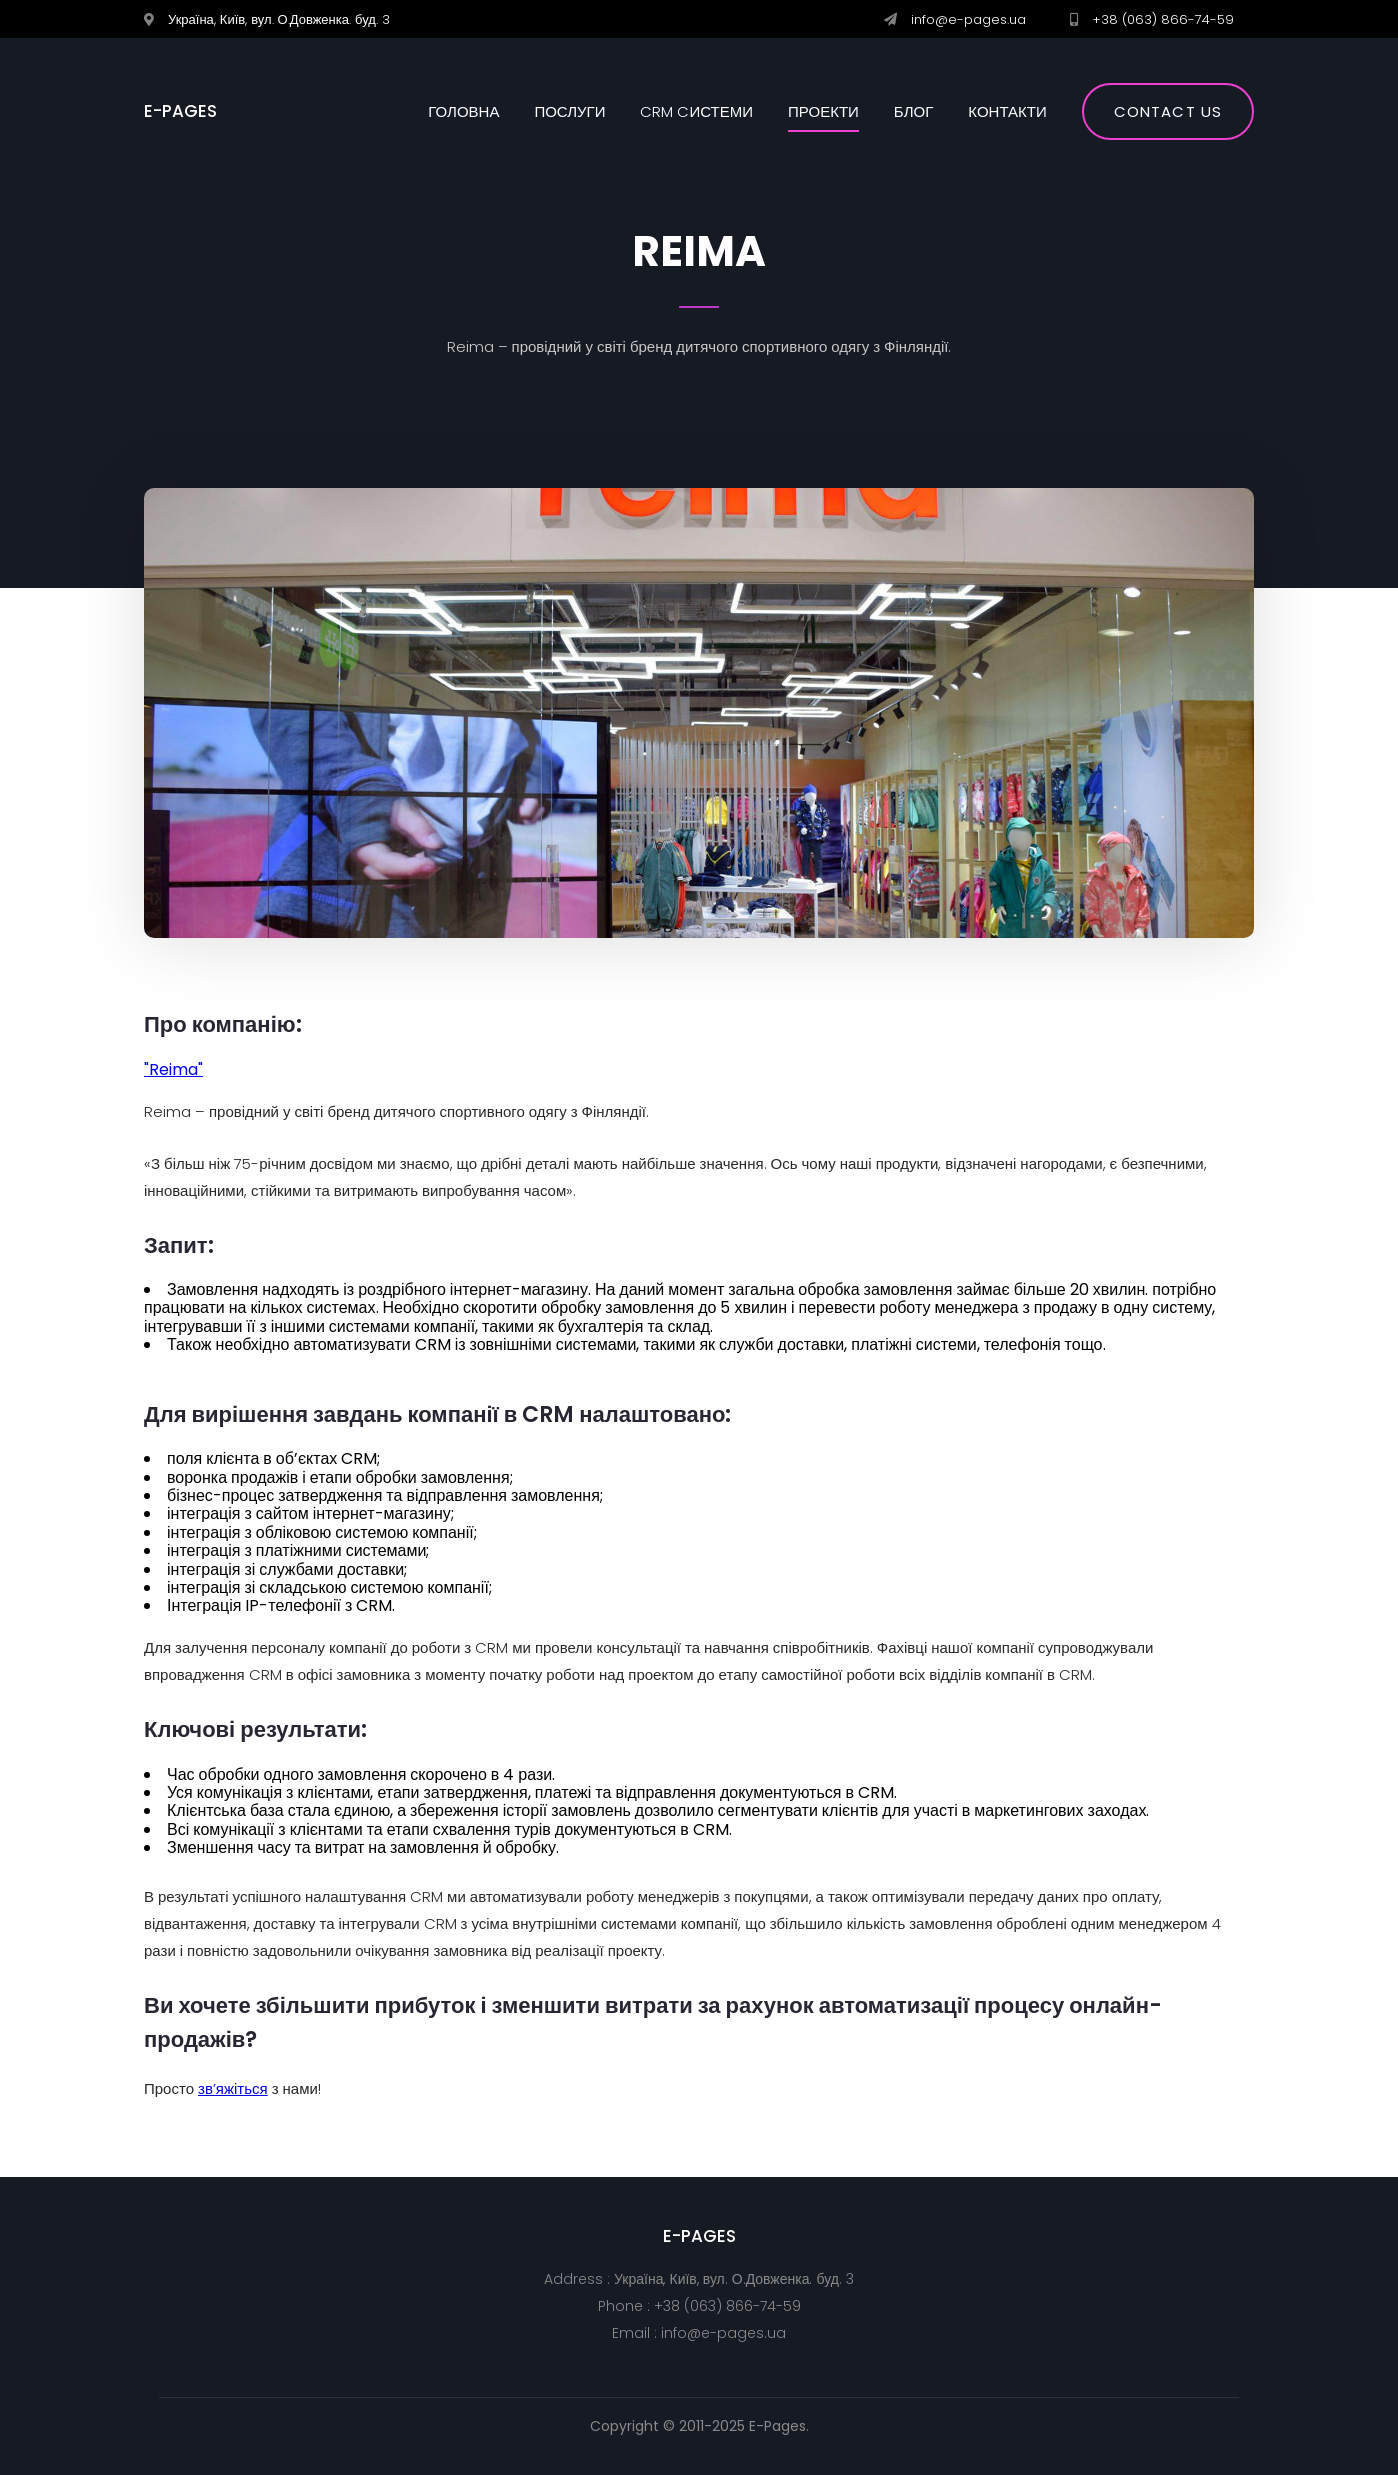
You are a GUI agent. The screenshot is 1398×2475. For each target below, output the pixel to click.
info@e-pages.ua (968, 19)
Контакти (1007, 111)
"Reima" (173, 1069)
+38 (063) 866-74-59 (1163, 19)
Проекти (823, 111)
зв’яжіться (233, 2088)
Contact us (1168, 111)
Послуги (569, 111)
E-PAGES (180, 112)
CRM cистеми (696, 111)
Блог (913, 111)
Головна (463, 111)
